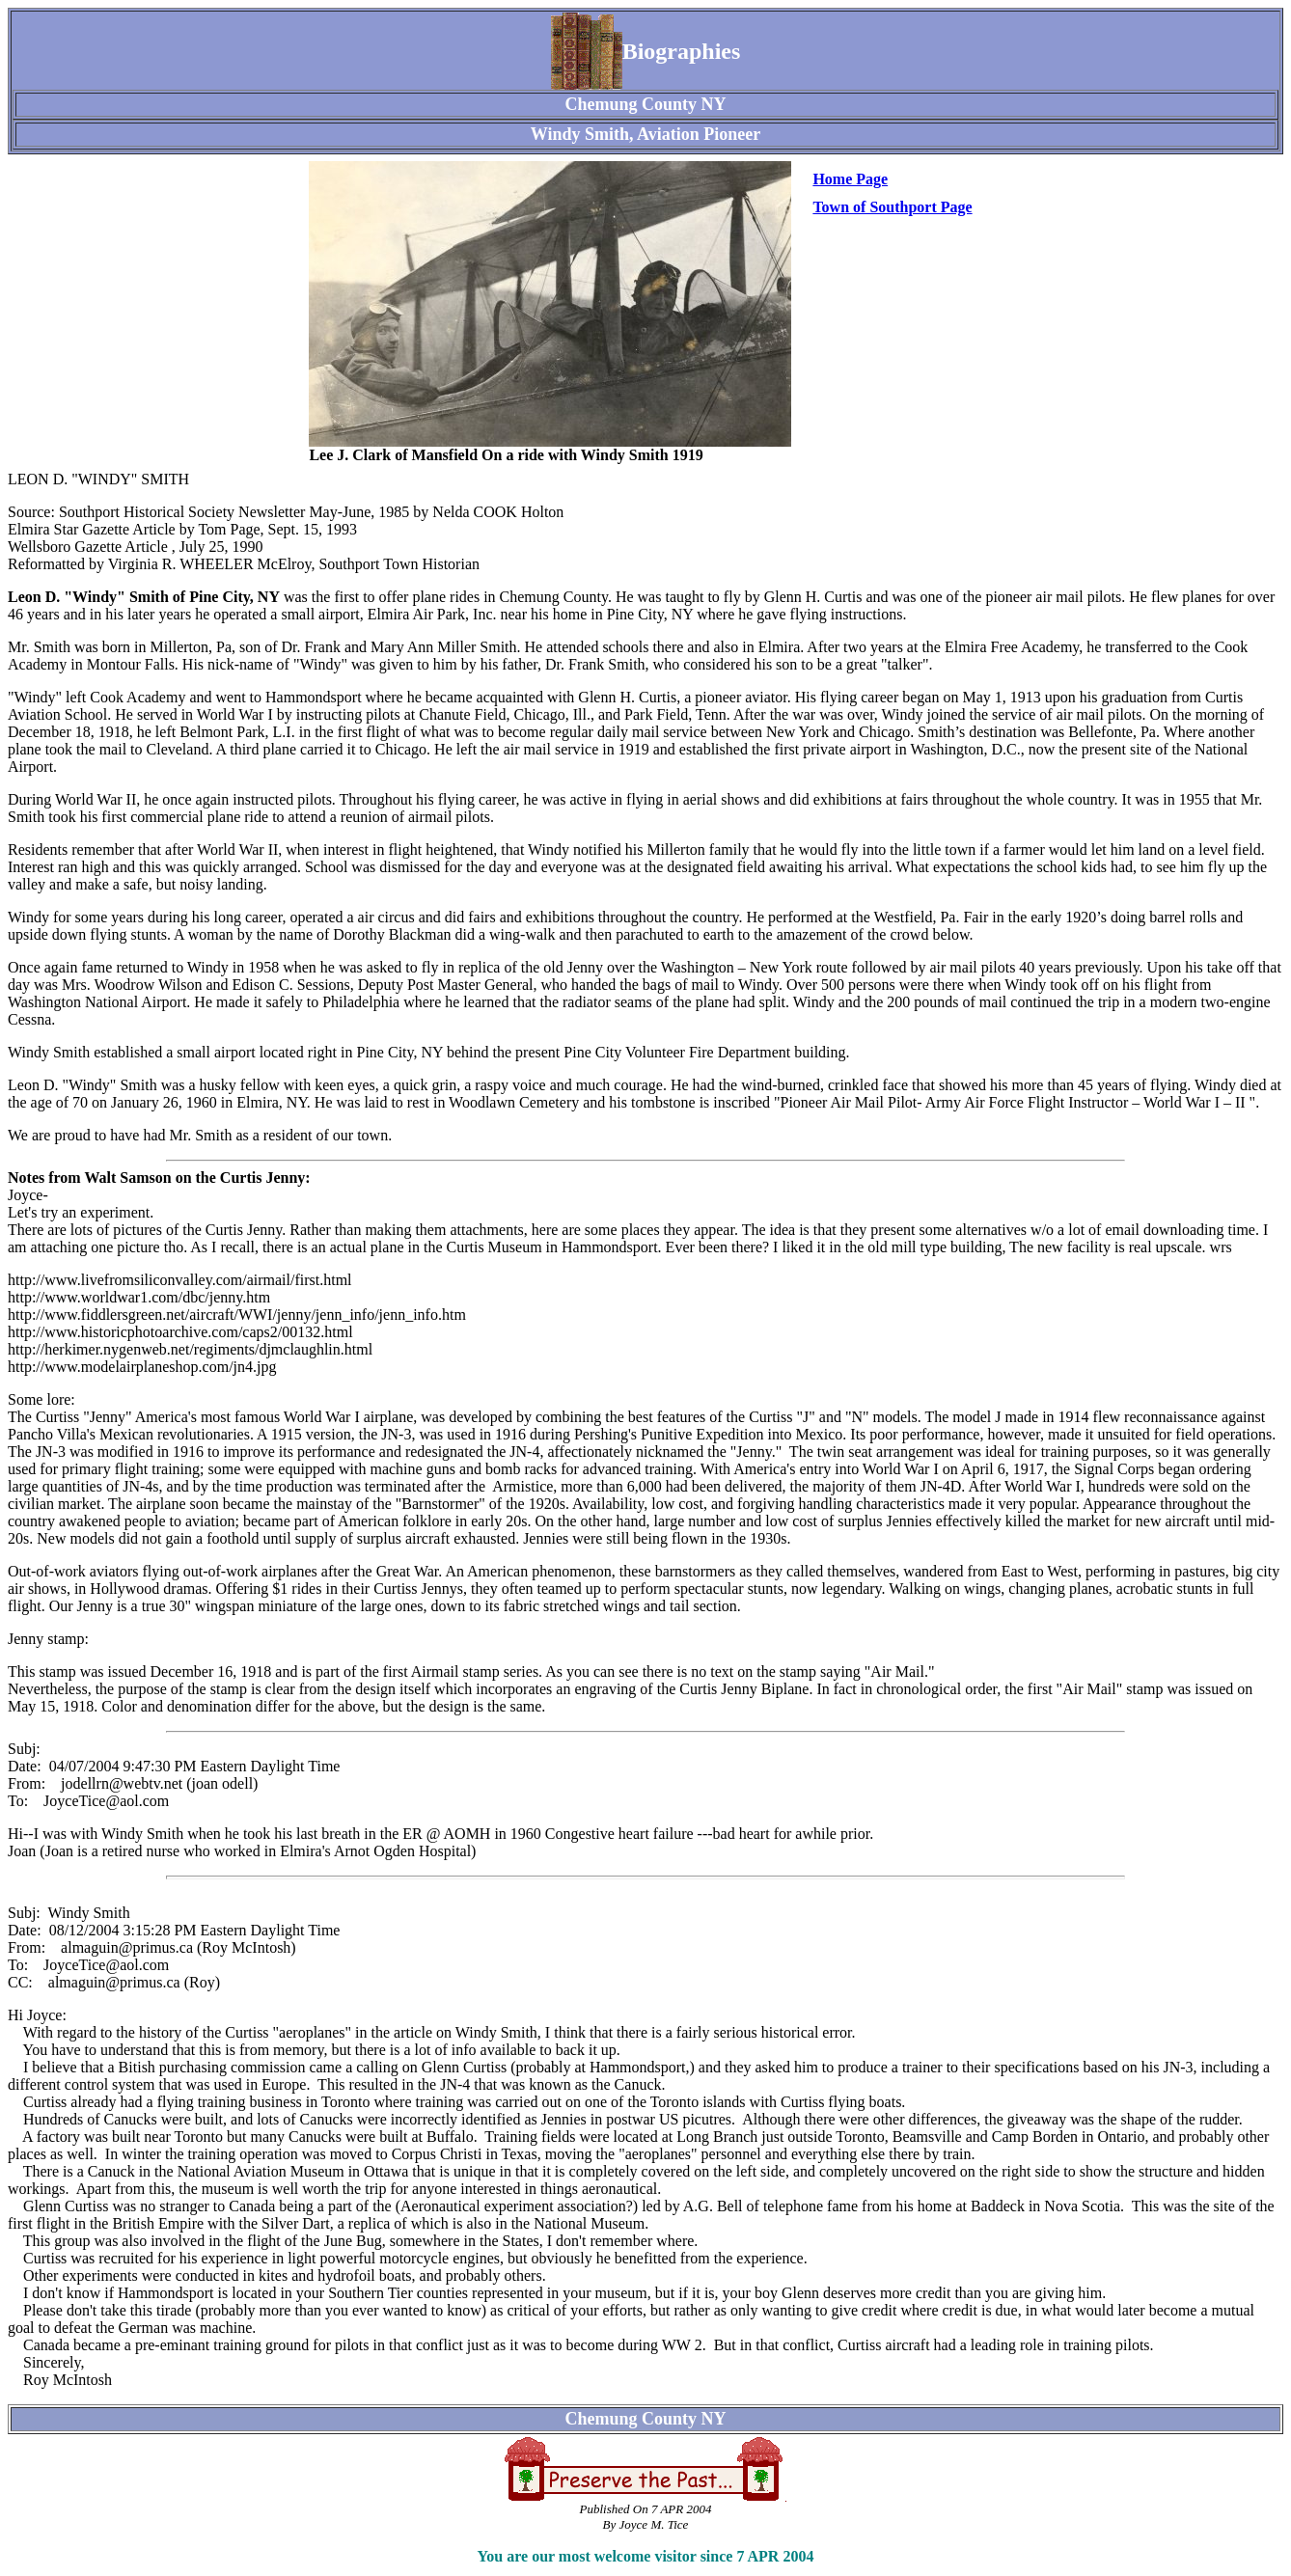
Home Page (850, 179)
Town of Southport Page (892, 207)
